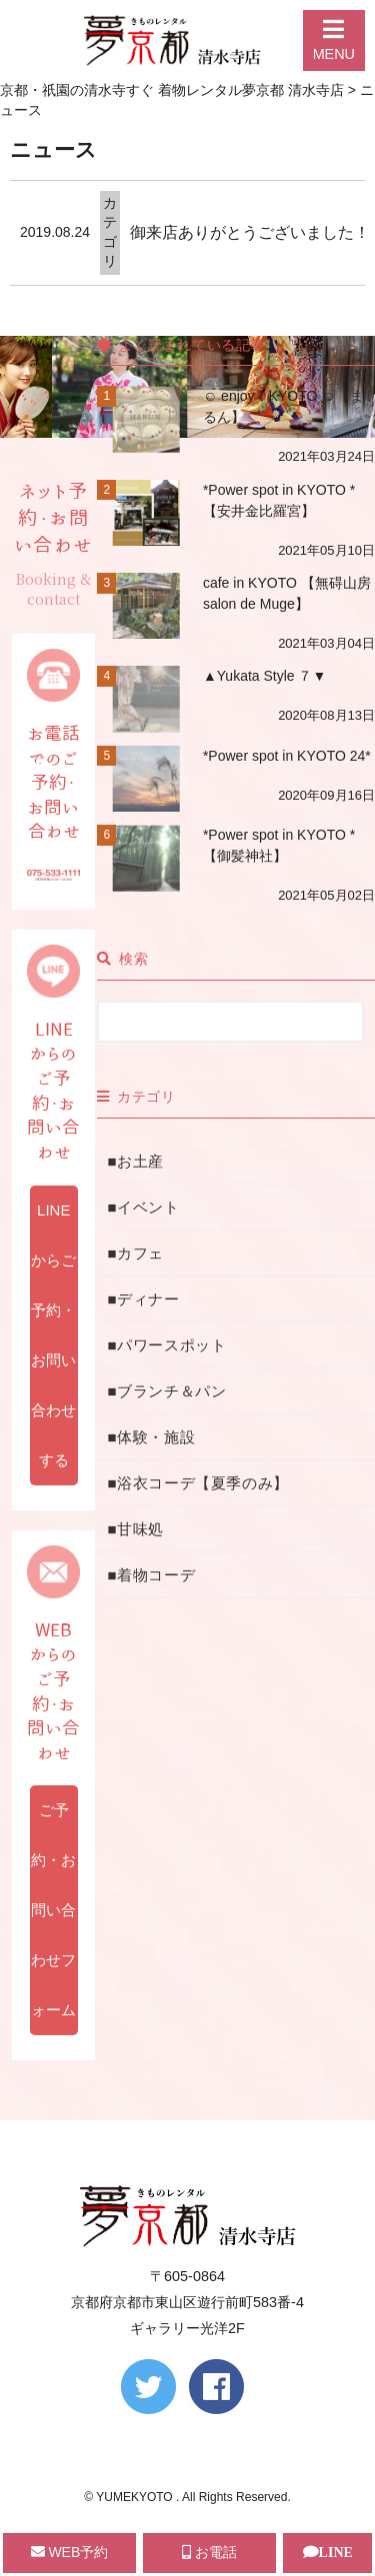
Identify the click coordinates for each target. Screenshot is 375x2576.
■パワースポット (166, 1344)
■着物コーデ (151, 1574)
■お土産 (135, 1161)
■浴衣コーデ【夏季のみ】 (197, 1482)
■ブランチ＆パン (166, 1390)
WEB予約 (70, 2552)
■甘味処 (135, 1528)
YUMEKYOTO (136, 2497)
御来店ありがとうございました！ (250, 232)
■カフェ (135, 1253)
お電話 (209, 2552)
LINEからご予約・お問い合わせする (53, 1335)
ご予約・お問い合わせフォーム (53, 1909)
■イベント (143, 1207)
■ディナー (143, 1298)
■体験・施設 (151, 1436)
